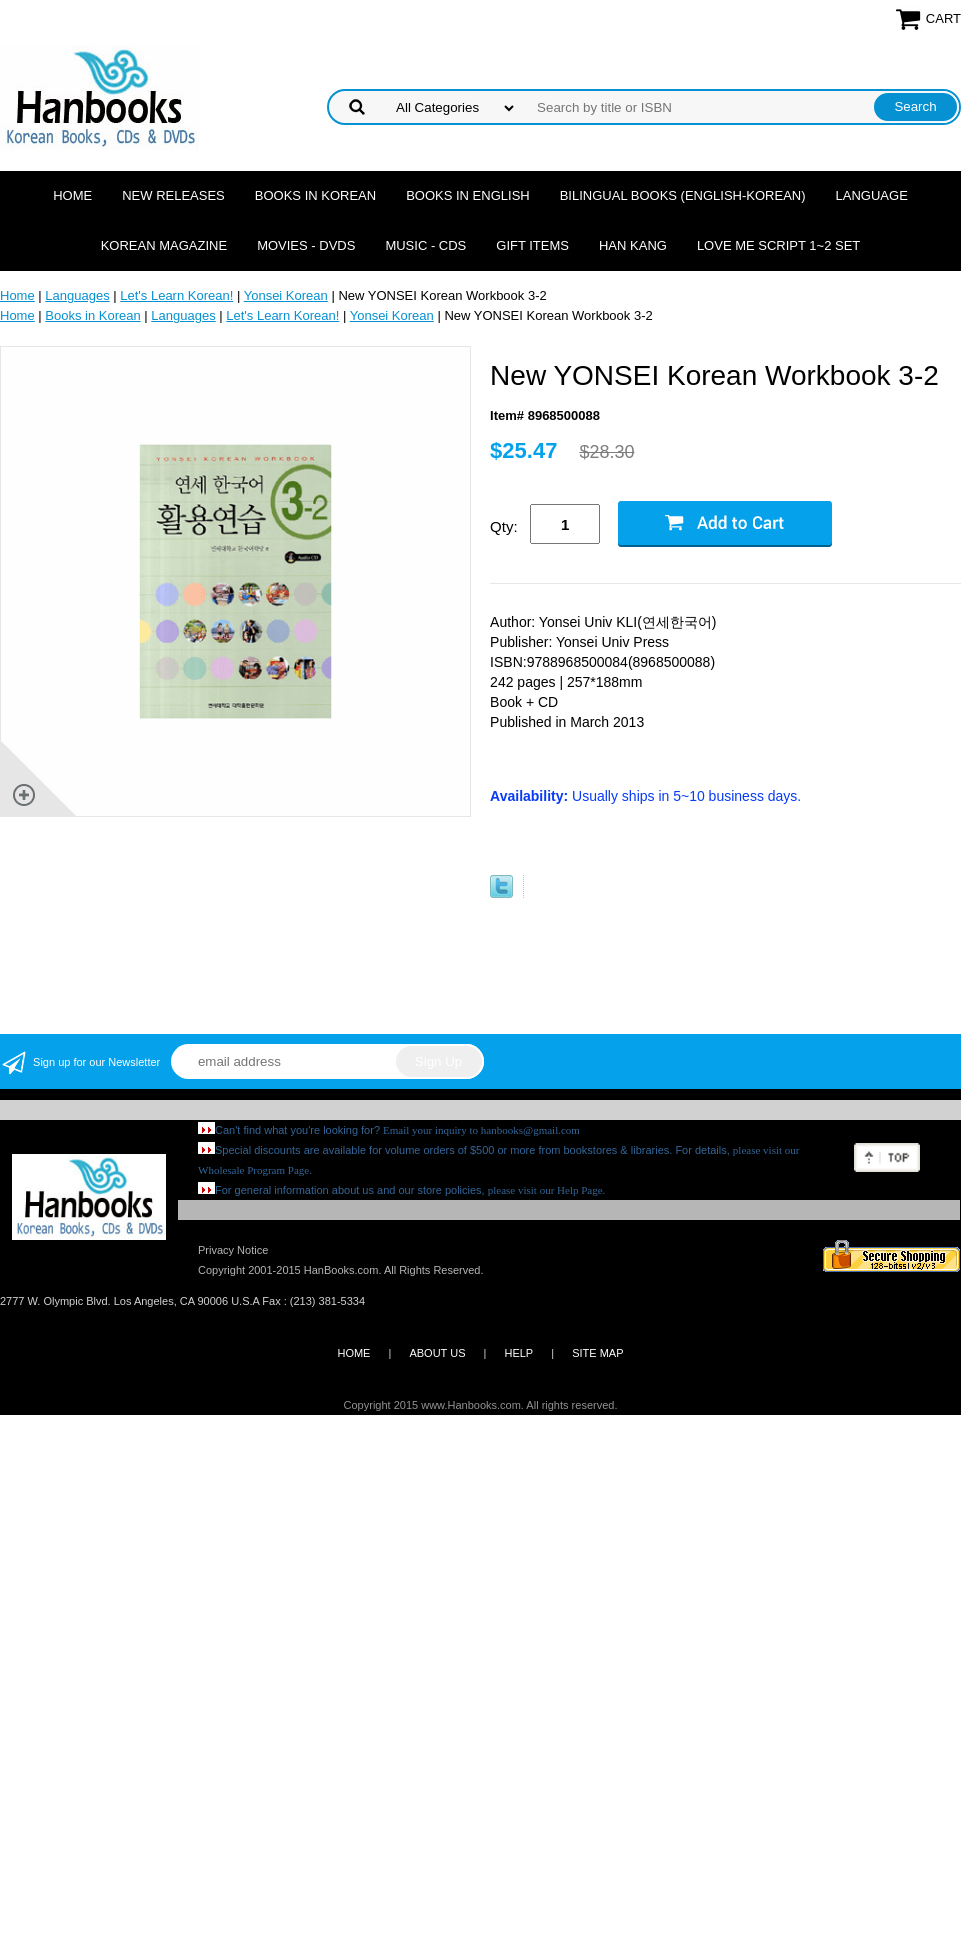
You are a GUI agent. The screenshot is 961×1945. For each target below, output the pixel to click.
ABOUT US (437, 1353)
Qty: (504, 526)
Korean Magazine (164, 245)
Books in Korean (315, 195)
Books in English (468, 195)
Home (72, 195)
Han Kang (633, 245)
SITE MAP (597, 1353)
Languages (77, 295)
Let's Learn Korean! (176, 295)
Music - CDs (425, 245)
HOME (353, 1353)
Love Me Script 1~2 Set (778, 245)
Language (872, 195)
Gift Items (532, 245)
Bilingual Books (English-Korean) (683, 195)
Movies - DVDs (306, 245)
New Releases (173, 195)
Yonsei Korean (286, 295)
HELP (518, 1353)
